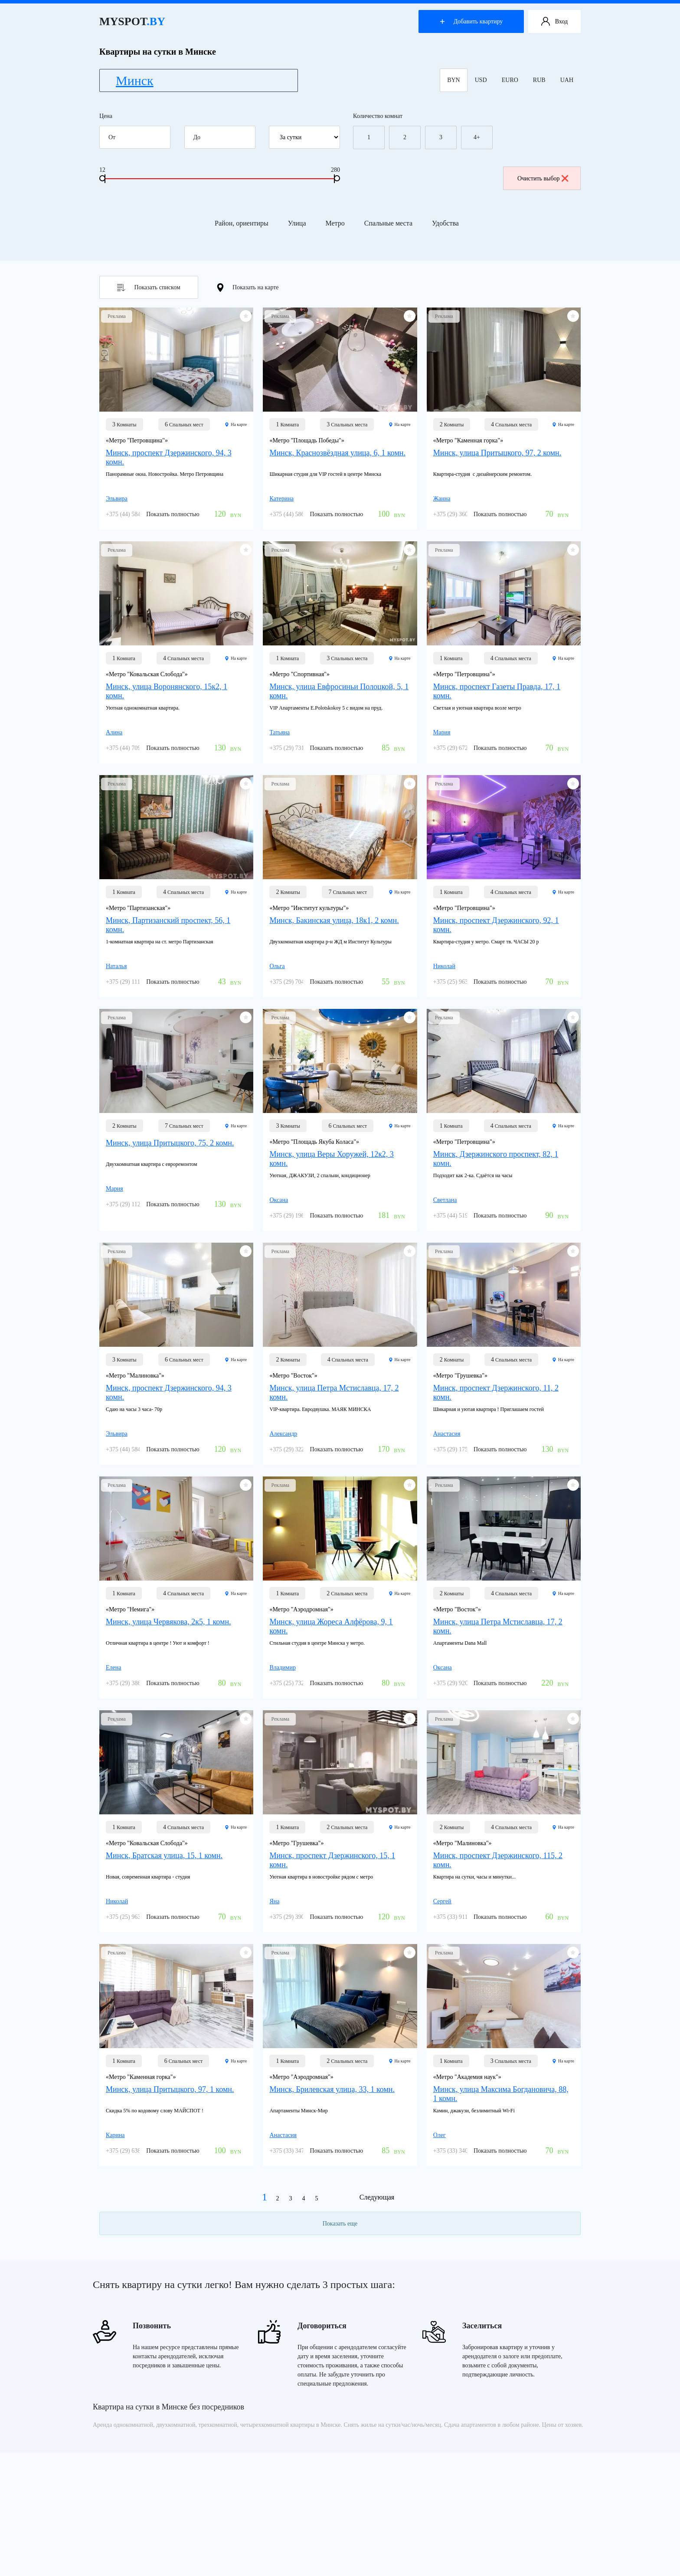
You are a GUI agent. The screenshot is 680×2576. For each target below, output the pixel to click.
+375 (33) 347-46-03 (294, 2150)
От (137, 137)
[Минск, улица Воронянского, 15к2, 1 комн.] (176, 593)
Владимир (282, 1667)
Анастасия (447, 1433)
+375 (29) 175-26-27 (458, 1449)
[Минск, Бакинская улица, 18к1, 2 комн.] (340, 827)
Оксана (278, 1200)
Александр (283, 1433)
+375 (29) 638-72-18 (131, 2150)
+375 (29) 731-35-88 (294, 748)
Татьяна (279, 732)
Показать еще (340, 2223)
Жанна (442, 498)
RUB (539, 80)
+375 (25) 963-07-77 (458, 982)
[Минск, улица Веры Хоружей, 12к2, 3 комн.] (340, 1061)
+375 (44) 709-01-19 (131, 748)
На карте (236, 424)
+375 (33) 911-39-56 (458, 1917)
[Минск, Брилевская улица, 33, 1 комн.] (340, 1996)
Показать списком (148, 287)
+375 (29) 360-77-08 (458, 514)
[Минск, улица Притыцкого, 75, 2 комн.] (176, 1061)
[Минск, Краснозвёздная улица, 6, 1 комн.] (340, 360)
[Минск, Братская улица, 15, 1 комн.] (176, 1762)
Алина (114, 732)
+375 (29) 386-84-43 (131, 1683)
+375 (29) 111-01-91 (131, 982)
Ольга (276, 966)
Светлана (445, 1200)
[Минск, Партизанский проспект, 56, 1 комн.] (176, 827)
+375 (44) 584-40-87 (131, 514)
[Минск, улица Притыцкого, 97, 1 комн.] (176, 1996)
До (223, 137)
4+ (477, 137)
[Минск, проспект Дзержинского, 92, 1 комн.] (504, 827)
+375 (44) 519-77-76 (458, 1215)
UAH (566, 80)
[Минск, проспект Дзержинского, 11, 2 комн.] (504, 1295)
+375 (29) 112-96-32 (131, 1204)
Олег (439, 2135)
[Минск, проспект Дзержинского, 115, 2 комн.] (504, 1762)
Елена (113, 1667)
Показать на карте (247, 287)
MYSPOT (132, 21)
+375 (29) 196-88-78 (294, 1215)
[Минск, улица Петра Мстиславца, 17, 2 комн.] (340, 1295)
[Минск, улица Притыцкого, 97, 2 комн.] (504, 360)
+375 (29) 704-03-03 (294, 982)
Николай (444, 966)
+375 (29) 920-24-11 (458, 1683)
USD (481, 80)
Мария (442, 732)
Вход (554, 21)
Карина (115, 2135)
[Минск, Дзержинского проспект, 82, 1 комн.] (504, 1061)
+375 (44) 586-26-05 (294, 514)
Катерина (281, 498)
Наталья (116, 966)
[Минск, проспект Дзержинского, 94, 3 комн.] (176, 360)
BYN (453, 80)
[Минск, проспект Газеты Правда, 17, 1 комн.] (504, 593)
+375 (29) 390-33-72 (294, 1917)
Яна (274, 1901)
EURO (510, 80)
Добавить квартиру (471, 21)
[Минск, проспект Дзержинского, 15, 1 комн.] (340, 1762)
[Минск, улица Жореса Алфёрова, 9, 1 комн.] (340, 1528)
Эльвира (117, 498)
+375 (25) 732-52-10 (294, 1683)
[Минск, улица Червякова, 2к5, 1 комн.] (176, 1528)
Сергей (442, 1901)
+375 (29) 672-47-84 (458, 748)
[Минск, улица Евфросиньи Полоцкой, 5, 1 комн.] (340, 593)
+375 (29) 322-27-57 (294, 1449)
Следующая (377, 2197)
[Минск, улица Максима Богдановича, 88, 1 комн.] (504, 1996)
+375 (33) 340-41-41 (458, 2150)
